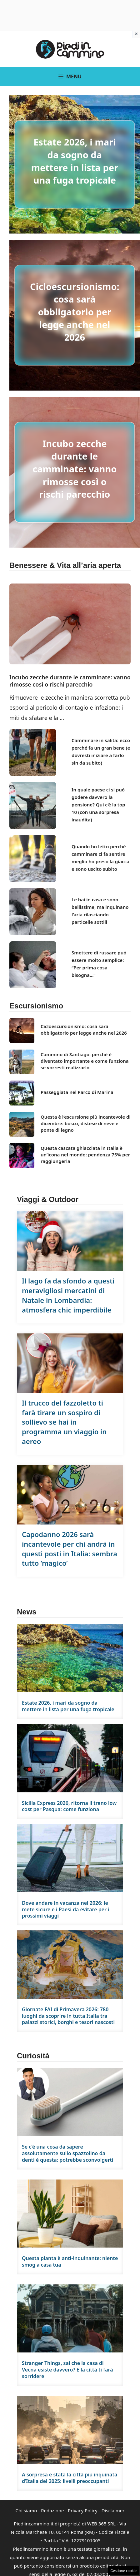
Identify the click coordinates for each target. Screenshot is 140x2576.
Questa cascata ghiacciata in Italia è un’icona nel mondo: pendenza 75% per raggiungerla (85, 1154)
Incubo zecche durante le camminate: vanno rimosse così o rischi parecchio (74, 468)
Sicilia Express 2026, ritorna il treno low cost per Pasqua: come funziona (69, 1806)
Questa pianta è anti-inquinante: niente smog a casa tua (70, 2261)
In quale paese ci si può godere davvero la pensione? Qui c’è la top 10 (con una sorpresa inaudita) (98, 804)
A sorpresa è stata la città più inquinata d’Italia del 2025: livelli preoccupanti (69, 2478)
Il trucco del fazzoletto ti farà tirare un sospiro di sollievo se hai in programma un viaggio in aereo (64, 1422)
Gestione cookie (123, 2570)
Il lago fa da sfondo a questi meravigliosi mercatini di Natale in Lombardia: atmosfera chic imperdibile (68, 1295)
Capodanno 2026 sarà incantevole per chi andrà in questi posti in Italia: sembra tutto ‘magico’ (69, 1548)
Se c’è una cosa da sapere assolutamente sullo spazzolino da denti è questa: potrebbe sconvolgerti (67, 2153)
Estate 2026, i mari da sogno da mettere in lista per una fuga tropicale (74, 161)
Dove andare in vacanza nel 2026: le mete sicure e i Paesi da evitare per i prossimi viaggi (65, 1909)
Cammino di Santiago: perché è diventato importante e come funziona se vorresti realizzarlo (85, 1061)
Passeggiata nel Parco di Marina (77, 1092)
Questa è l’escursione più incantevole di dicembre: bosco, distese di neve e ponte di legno (86, 1123)
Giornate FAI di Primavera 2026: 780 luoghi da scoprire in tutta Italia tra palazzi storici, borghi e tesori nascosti (68, 2016)
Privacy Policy (83, 2510)
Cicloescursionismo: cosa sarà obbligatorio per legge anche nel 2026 (74, 311)
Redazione (52, 2510)
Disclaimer (112, 2510)
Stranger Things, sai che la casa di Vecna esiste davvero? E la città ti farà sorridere (67, 2370)
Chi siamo (26, 2510)
